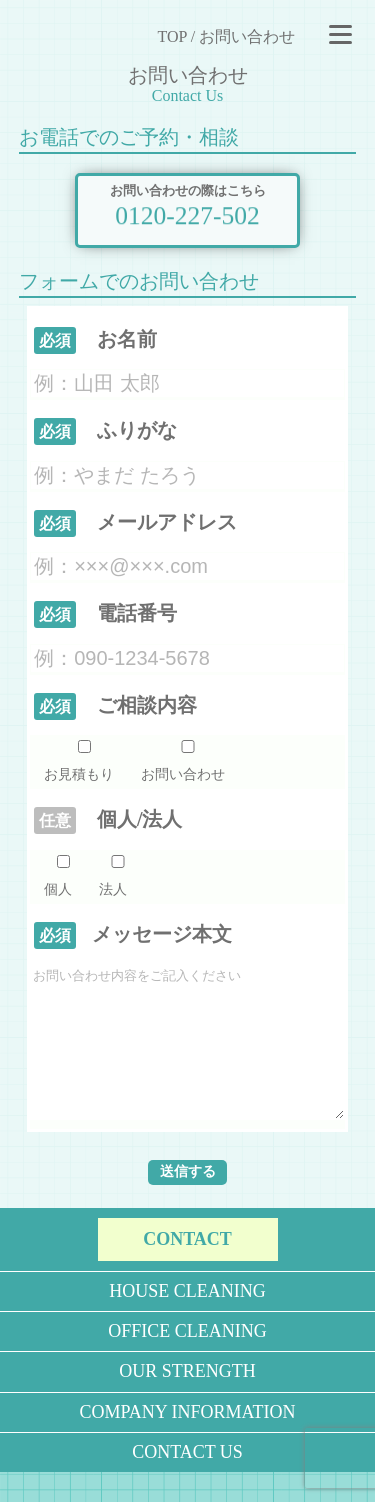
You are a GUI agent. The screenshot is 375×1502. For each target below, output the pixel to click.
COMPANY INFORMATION (187, 1442)
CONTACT (187, 1269)
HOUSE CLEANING (187, 1321)
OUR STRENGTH (187, 1401)
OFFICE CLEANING (187, 1361)
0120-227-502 (187, 212)
